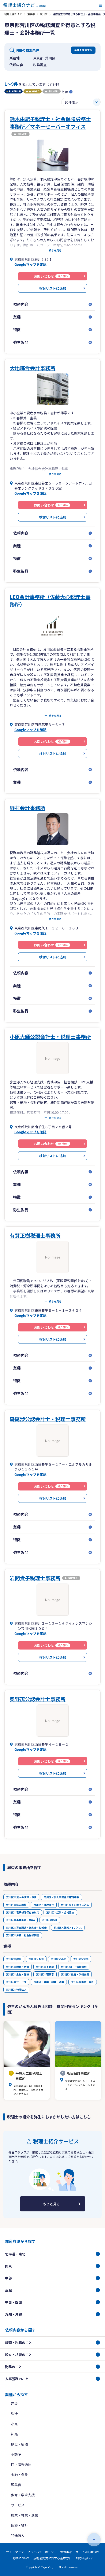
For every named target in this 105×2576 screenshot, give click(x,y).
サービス (18, 2504)
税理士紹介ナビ (13, 14)
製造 (14, 2413)
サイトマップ (15, 2552)
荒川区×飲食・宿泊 (17, 1966)
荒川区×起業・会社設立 (60, 1912)
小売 (14, 2423)
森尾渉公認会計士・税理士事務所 (48, 1419)
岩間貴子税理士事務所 (35, 1578)
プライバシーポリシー (42, 2552)
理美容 (16, 2484)
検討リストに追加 (52, 288)
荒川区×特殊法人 (16, 1989)
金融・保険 (19, 2474)
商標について (21, 2558)
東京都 (31, 14)
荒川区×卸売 (81, 1959)
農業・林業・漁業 (24, 2515)
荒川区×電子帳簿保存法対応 (22, 1912)
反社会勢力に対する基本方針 (52, 2558)
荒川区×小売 (58, 1959)
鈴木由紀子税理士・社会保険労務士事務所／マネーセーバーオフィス (50, 122)
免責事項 (66, 2552)
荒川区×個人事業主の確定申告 (61, 1897)
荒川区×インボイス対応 (75, 1904)
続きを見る (55, 250)
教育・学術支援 (23, 2494)
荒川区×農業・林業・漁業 (49, 1982)
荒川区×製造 (36, 1959)
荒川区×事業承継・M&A (20, 1920)
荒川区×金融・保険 (17, 1974)
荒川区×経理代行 (44, 1904)
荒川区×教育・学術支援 (75, 1974)
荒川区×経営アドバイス (68, 1927)
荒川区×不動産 (45, 1966)
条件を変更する (83, 50)
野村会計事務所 (27, 807)
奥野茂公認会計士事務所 (37, 1699)
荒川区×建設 (13, 1959)
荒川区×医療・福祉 (82, 1982)
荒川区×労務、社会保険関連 (22, 1935)
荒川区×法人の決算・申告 (21, 1897)
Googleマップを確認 (30, 264)
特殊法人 (18, 2535)
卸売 (14, 2433)
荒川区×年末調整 (16, 1904)
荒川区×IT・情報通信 (74, 1966)
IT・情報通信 (21, 2464)
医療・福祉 (19, 2525)
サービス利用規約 (87, 2552)
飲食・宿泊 (19, 2444)
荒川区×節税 (49, 1920)
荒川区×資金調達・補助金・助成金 (26, 1927)
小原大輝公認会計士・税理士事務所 (50, 1036)
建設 (14, 2403)
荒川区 (44, 14)
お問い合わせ (84, 2558)
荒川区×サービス (16, 1982)
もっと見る (51, 2203)
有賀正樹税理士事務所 (35, 1235)
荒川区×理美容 (45, 1974)
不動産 (16, 2454)
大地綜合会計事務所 (32, 368)
